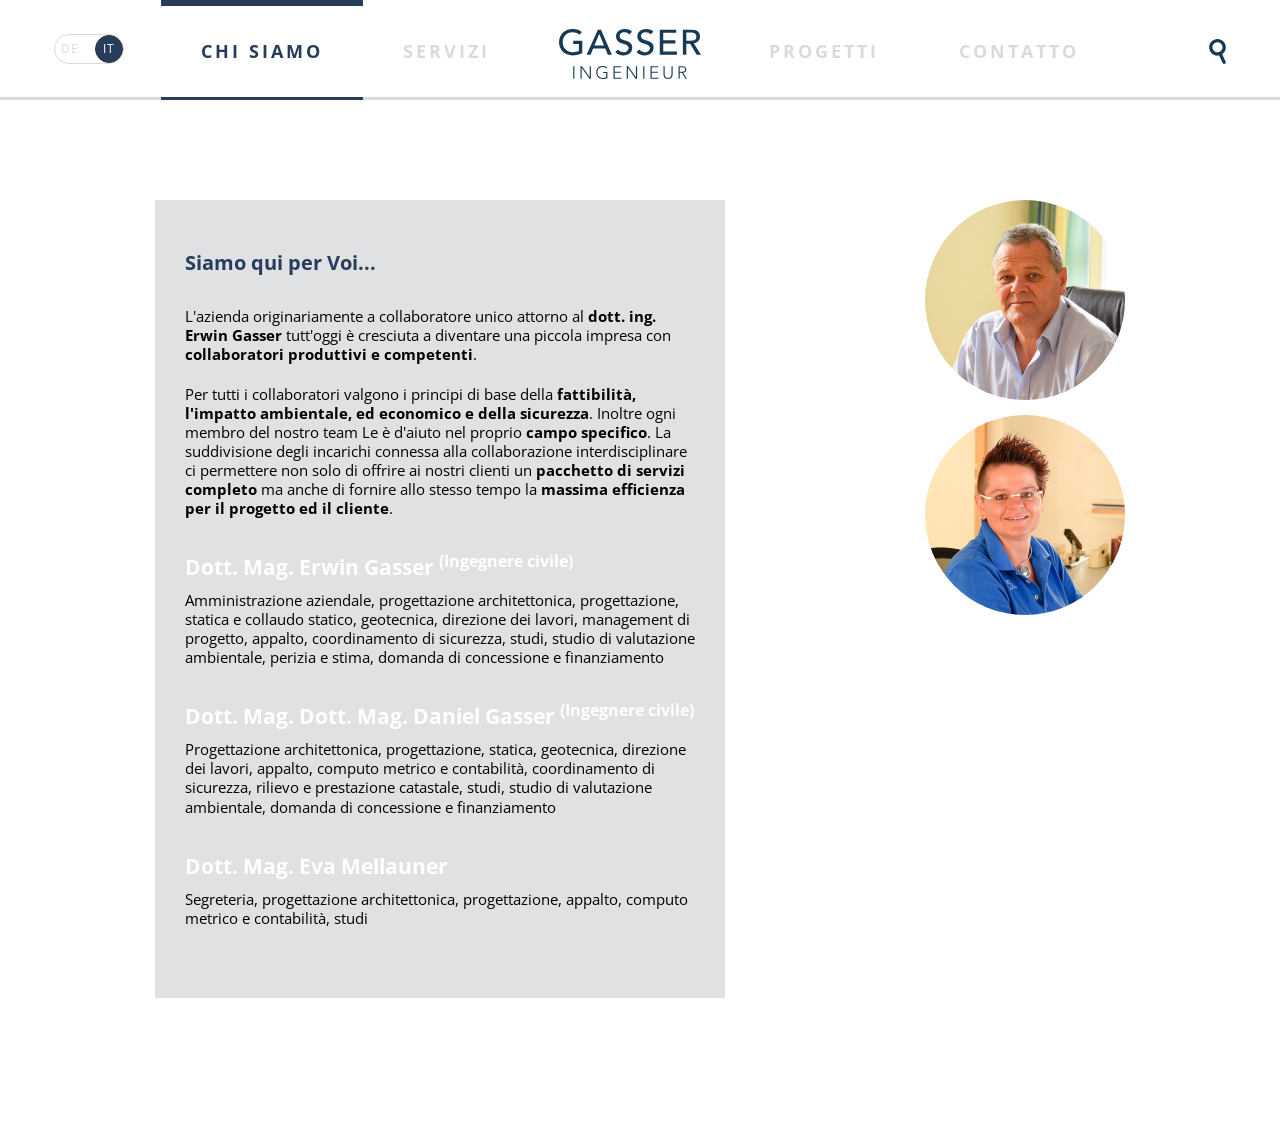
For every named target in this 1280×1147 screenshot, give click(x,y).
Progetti (824, 51)
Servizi (446, 51)
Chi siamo (262, 51)
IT (109, 48)
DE (70, 48)
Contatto (1019, 51)
